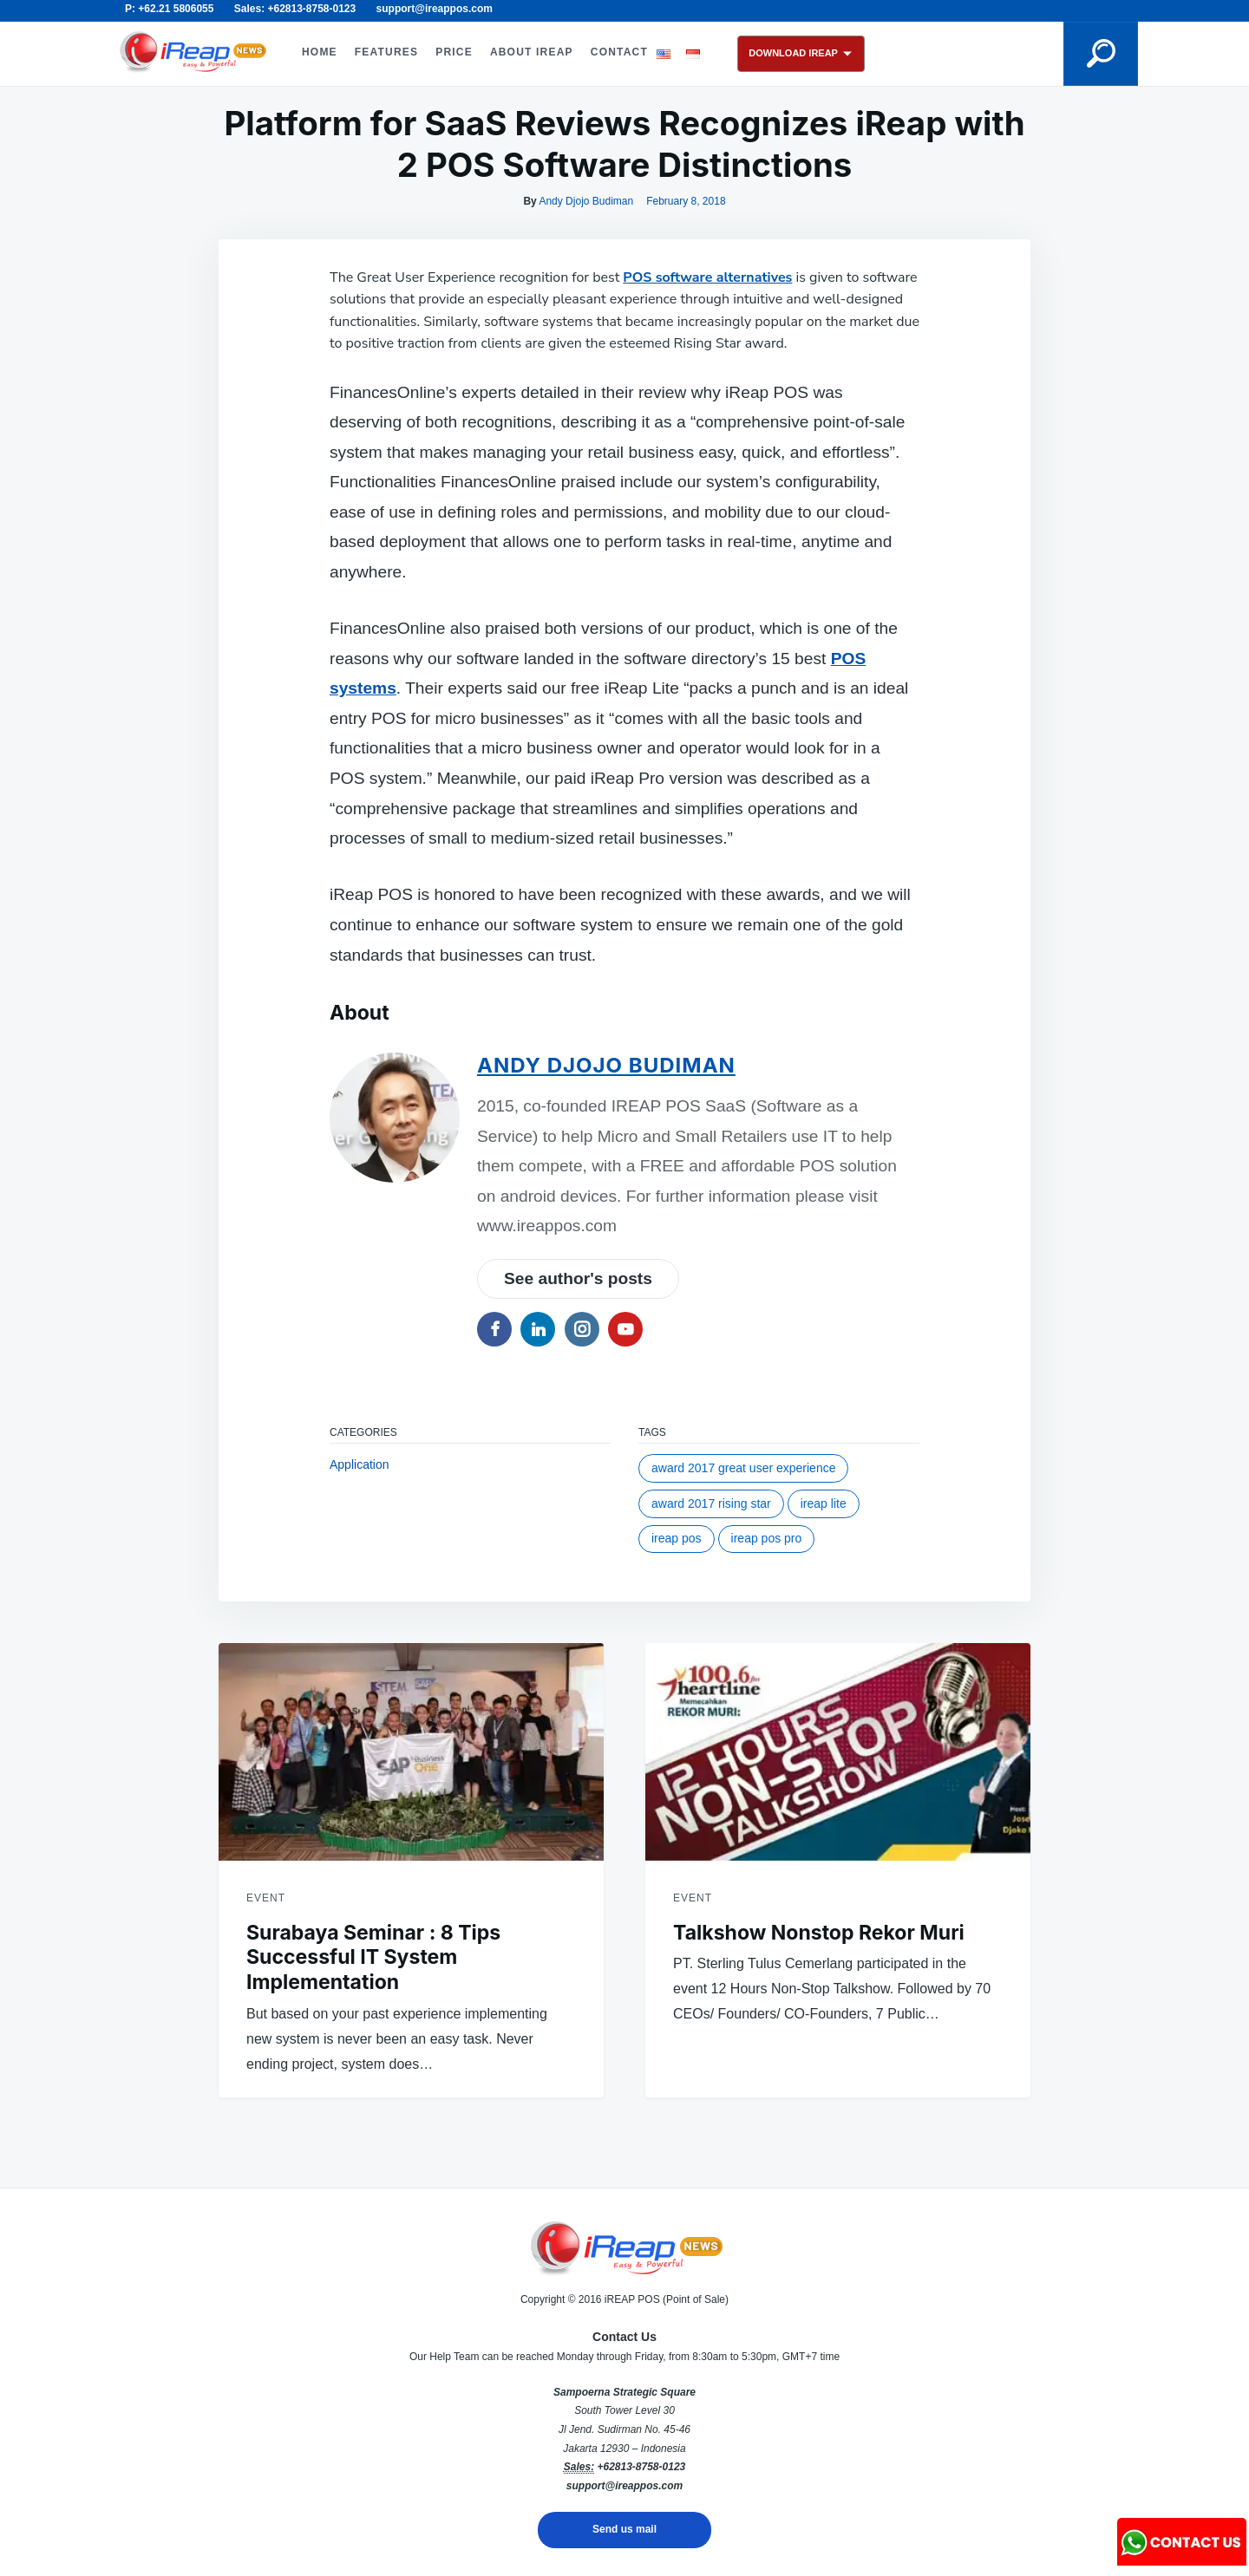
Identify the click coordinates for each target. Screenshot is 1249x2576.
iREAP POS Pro (766, 1538)
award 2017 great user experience (743, 1468)
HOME (319, 52)
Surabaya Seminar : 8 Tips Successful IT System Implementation (373, 1958)
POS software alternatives (707, 277)
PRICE (454, 52)
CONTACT (619, 52)
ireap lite (824, 1503)
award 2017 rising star (711, 1503)
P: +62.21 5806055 (169, 9)
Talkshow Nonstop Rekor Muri (819, 1933)
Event (265, 1898)
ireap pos (676, 1538)
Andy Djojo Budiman (586, 201)
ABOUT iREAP (531, 52)
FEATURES (386, 52)
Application (359, 1464)
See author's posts (578, 1278)
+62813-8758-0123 (641, 2467)
